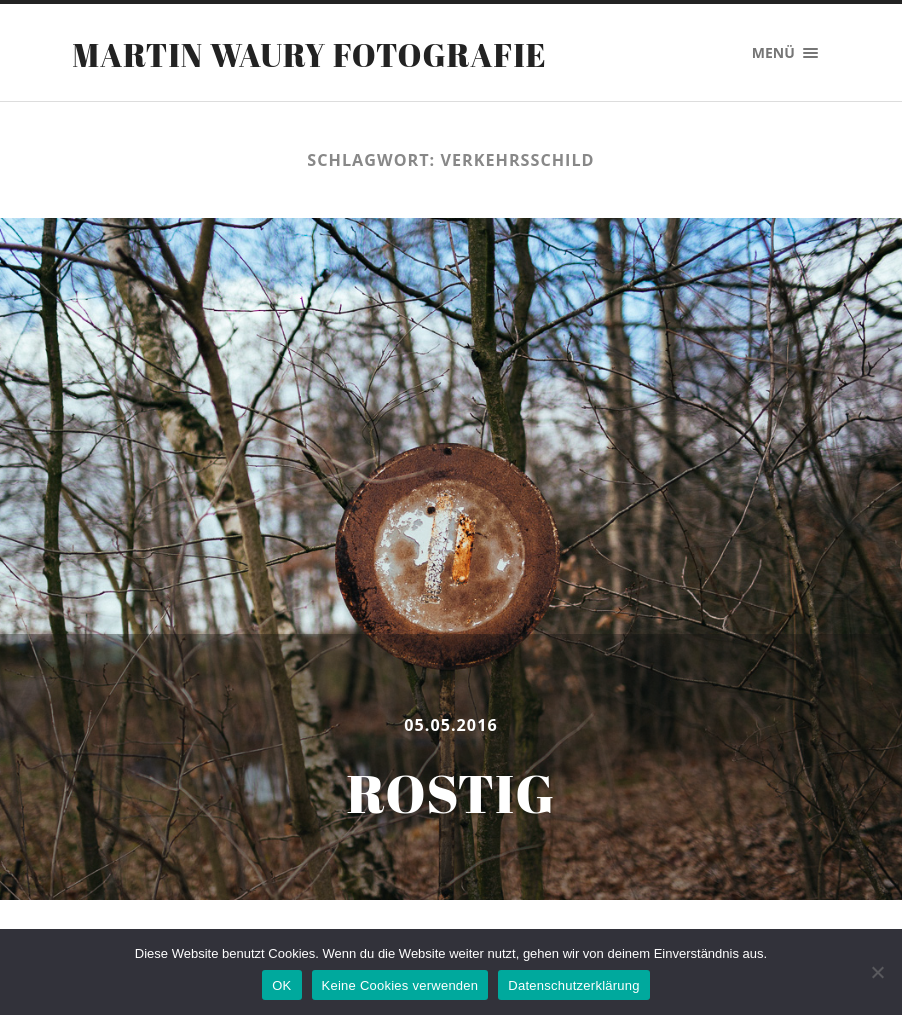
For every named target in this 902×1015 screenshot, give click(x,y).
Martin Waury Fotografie (309, 54)
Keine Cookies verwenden (400, 985)
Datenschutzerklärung (573, 985)
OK (281, 985)
